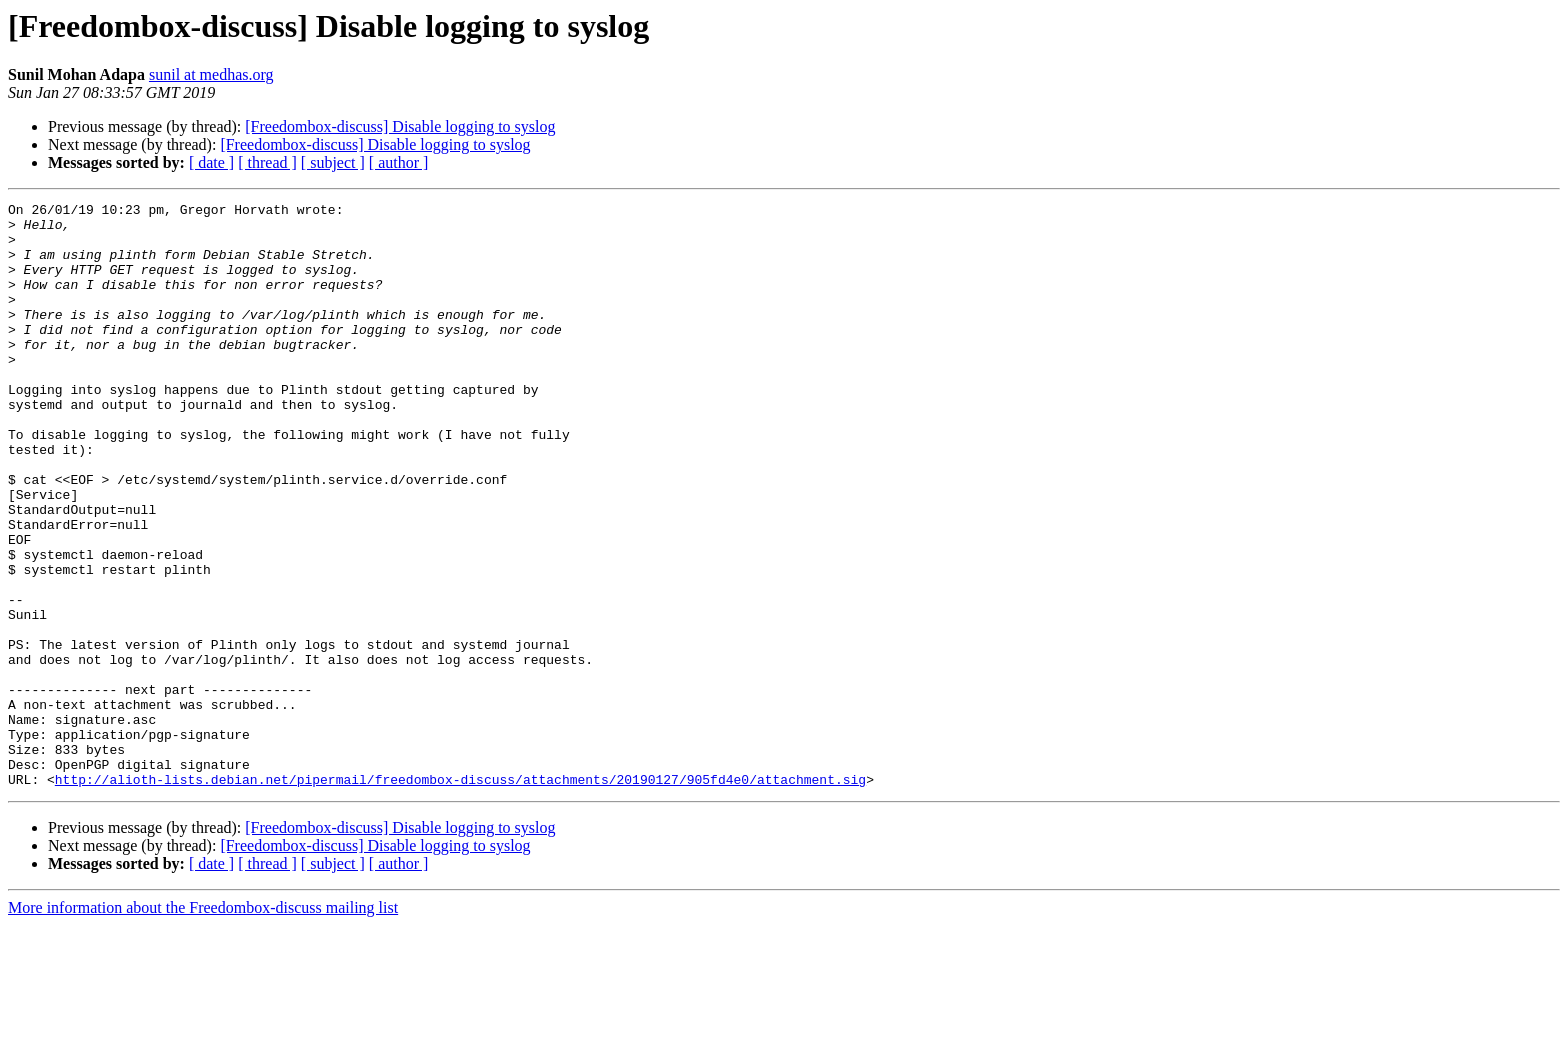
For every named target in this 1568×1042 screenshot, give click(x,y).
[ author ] (399, 162)
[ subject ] (333, 162)
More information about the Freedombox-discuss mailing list (203, 1024)
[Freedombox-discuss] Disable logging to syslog (400, 126)
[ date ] (211, 162)
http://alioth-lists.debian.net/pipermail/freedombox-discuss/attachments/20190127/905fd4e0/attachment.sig (460, 896)
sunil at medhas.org (211, 74)
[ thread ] (267, 162)
